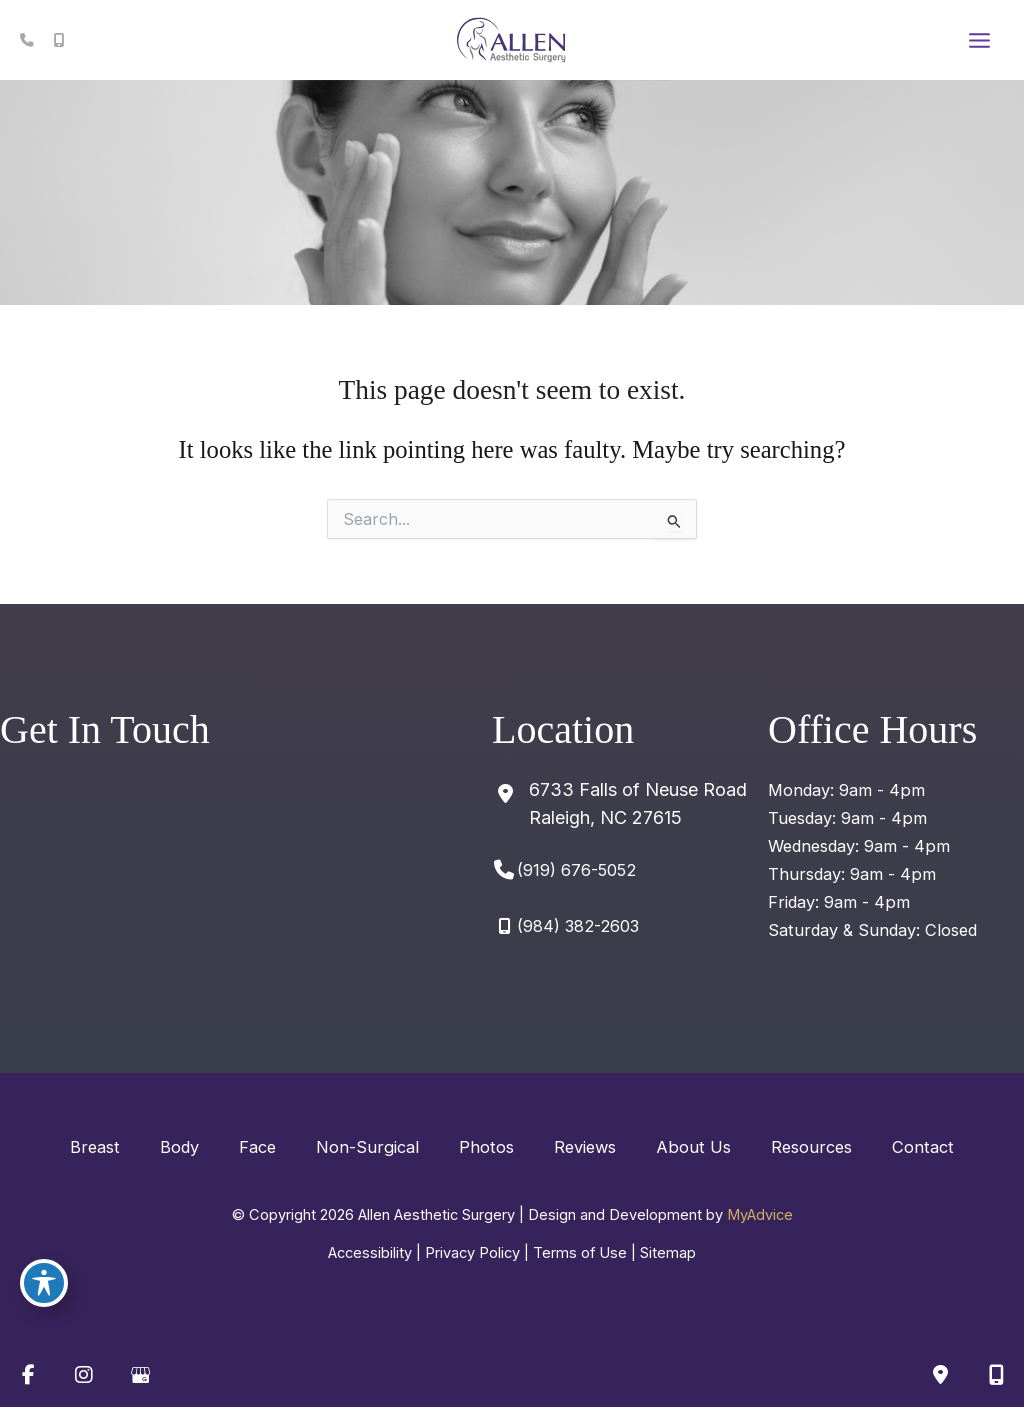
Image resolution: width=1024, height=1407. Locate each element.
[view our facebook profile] (28, 1375)
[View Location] (619, 804)
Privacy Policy (472, 1253)
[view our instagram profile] (84, 1375)
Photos (486, 1147)
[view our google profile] (140, 1375)
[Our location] (996, 1375)
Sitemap (668, 1253)
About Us (693, 1147)
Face (257, 1147)
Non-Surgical (367, 1147)
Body (179, 1147)
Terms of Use (580, 1253)
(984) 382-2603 (578, 926)
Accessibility (370, 1253)
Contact (923, 1147)
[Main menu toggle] (979, 40)
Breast (95, 1147)
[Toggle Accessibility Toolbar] (44, 1283)
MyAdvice (760, 1215)
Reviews (585, 1147)
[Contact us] (940, 1375)
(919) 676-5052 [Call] (576, 870)
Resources (811, 1147)
